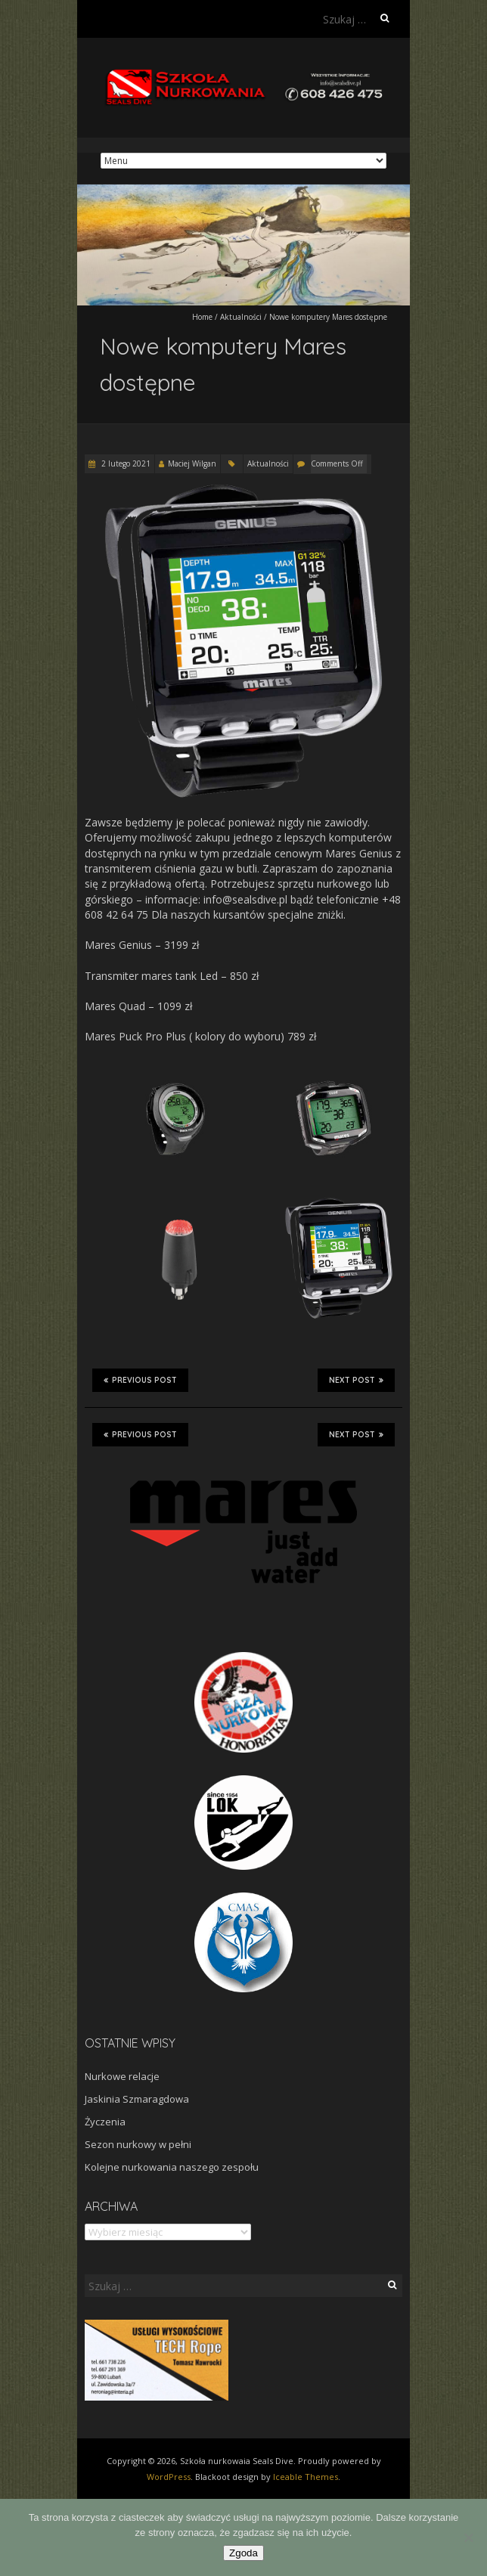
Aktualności (241, 317)
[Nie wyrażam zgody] (468, 2537)
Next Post (356, 1379)
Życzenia (105, 2121)
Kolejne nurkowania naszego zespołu (172, 2167)
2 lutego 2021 (124, 463)
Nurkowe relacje (122, 2076)
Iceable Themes (305, 2476)
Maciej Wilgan (192, 463)
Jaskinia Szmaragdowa (137, 2099)
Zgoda (243, 2553)
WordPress (169, 2476)
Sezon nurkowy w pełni (138, 2144)
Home (202, 317)
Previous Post (140, 1379)
